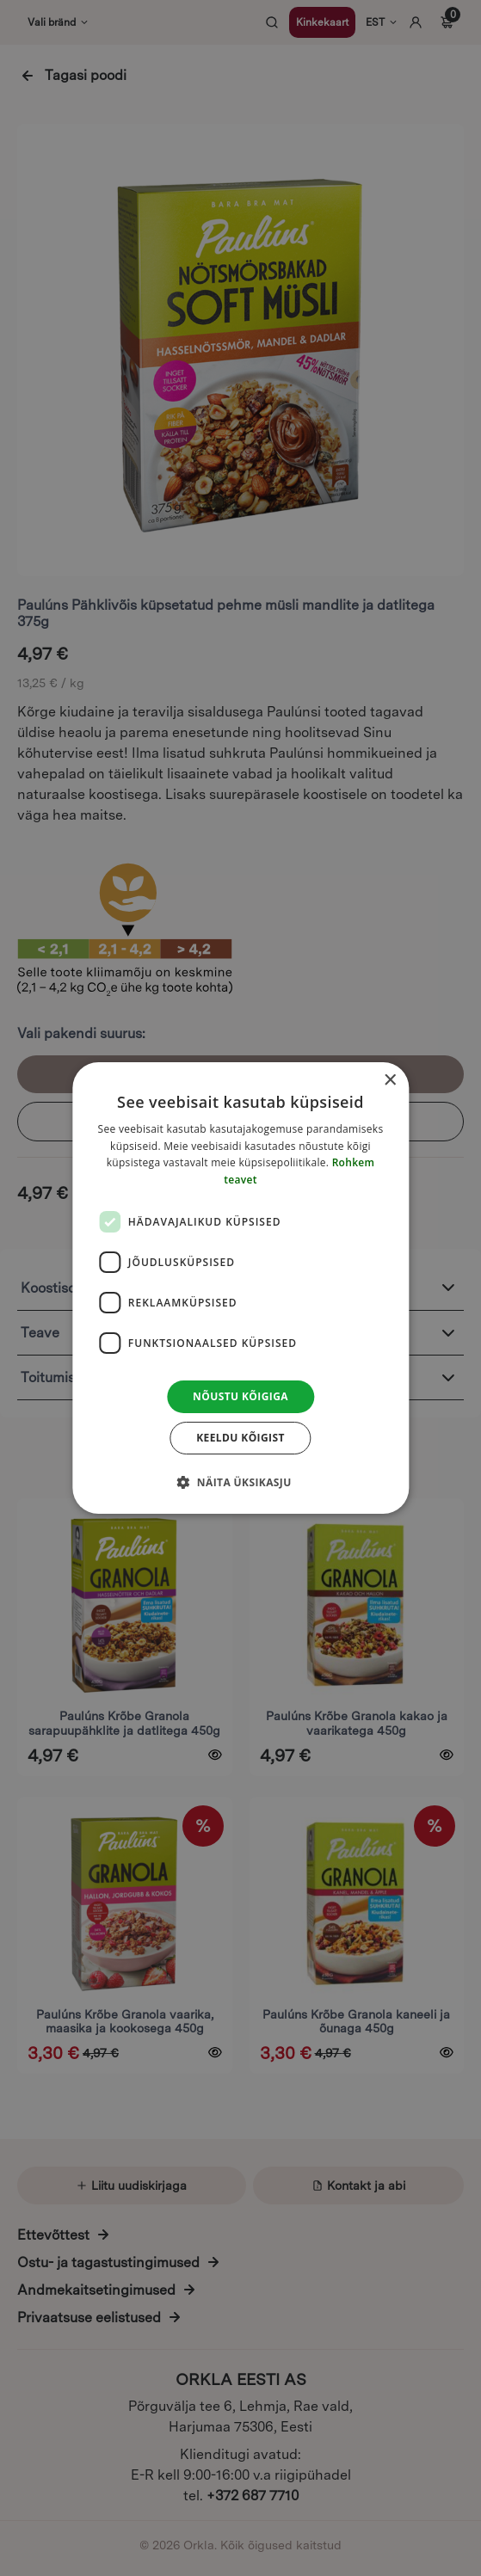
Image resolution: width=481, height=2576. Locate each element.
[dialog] (240, 1288)
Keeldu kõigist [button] (240, 1437)
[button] (240, 1482)
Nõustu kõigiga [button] (240, 1396)
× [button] (389, 1080)
